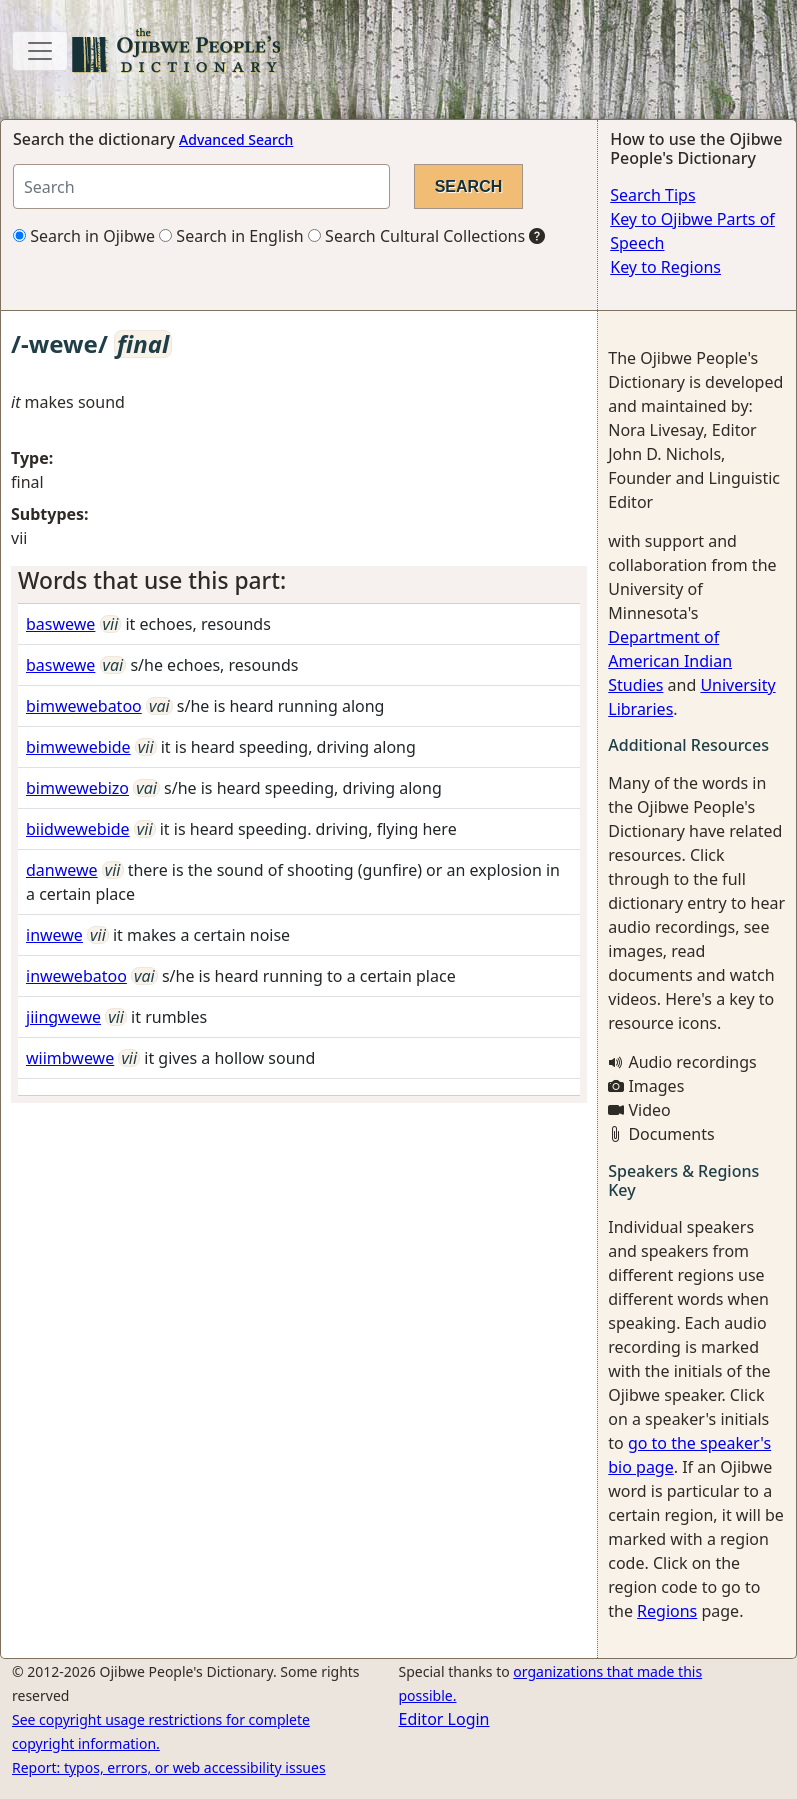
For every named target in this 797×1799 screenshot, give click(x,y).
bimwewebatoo (84, 706)
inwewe (54, 935)
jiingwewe (63, 1017)
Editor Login (444, 1719)
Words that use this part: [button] (152, 580)
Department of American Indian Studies (670, 661)
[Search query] (201, 186)
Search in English (231, 236)
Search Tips (652, 195)
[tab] (299, 580)
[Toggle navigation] (40, 51)
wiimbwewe (70, 1058)
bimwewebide (78, 747)
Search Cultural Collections (416, 236)
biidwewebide (78, 829)
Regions (667, 1611)
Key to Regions (665, 267)
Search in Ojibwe (84, 236)
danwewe (62, 870)
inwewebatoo (76, 976)
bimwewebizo (77, 788)
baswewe (60, 624)
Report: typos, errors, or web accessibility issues (169, 1767)
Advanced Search (236, 139)
